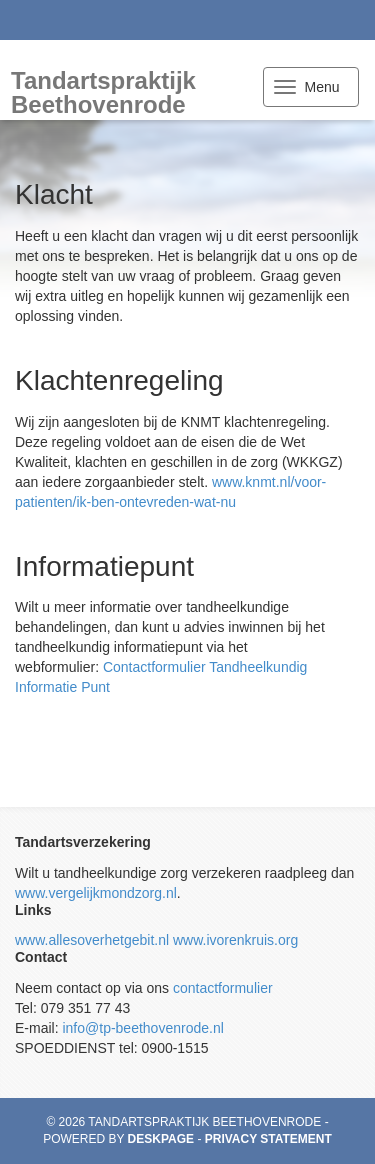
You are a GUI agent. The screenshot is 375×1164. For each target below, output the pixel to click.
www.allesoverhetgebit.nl (92, 940)
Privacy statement (268, 1139)
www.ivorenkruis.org (235, 940)
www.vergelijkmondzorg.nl (96, 893)
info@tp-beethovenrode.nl (142, 1028)
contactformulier (223, 988)
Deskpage (161, 1139)
